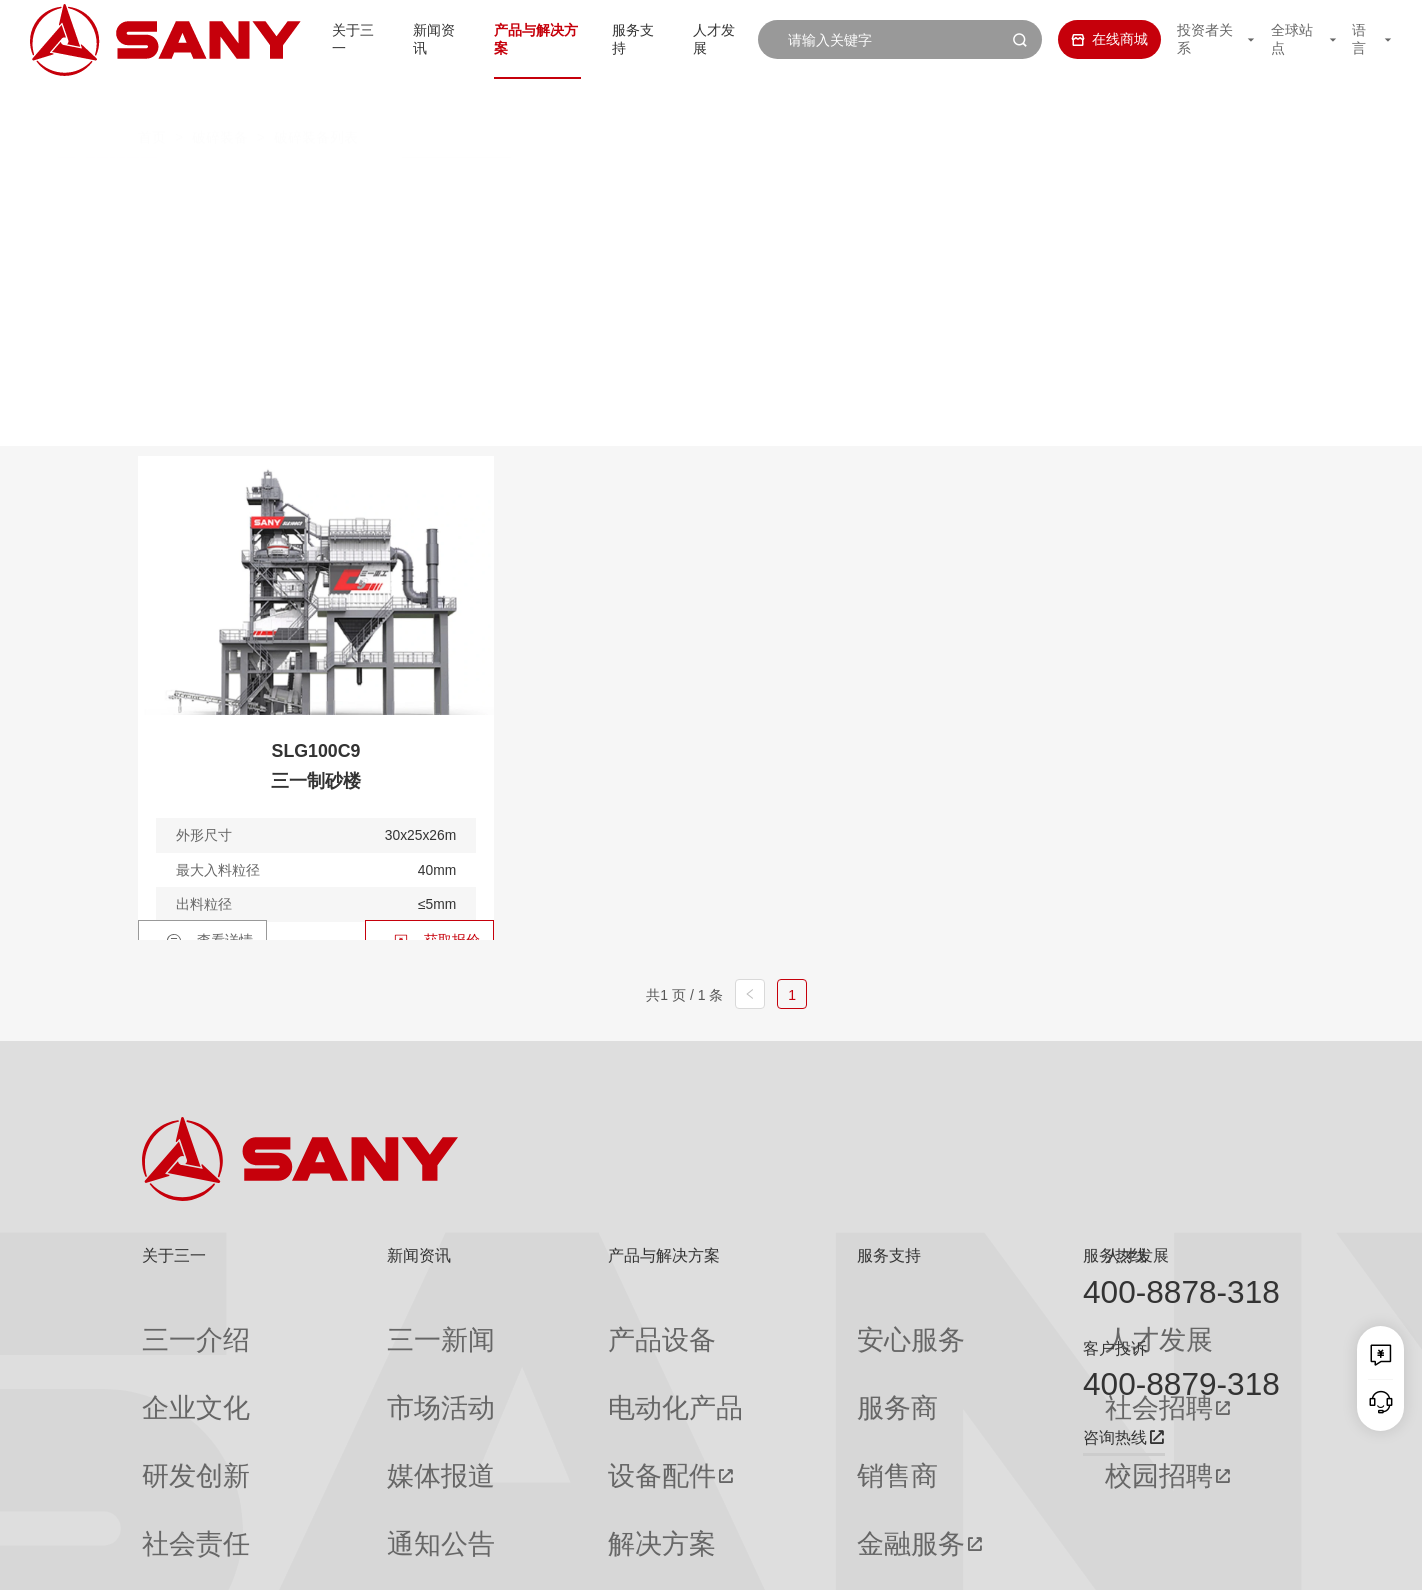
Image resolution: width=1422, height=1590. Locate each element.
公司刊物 (170, 1500)
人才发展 (705, 39)
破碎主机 (1090, 182)
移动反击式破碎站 (444, 182)
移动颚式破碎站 (621, 182)
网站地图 (985, 1560)
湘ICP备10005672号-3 (391, 1560)
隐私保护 (1114, 1560)
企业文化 (170, 1358)
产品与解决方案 (509, 39)
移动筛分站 (960, 182)
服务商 (746, 1358)
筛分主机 (340, 221)
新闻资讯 (400, 39)
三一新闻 (350, 1323)
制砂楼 (454, 221)
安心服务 (753, 1323)
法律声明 (1179, 1560)
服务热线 (1115, 1255)
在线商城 (1087, 39)
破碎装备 (220, 98)
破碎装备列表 (316, 98)
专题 (336, 1500)
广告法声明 (1250, 1560)
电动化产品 (534, 1358)
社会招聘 (936, 1359)
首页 (152, 98)
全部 (324, 182)
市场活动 (350, 1358)
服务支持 (617, 39)
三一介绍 (170, 1323)
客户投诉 (1115, 1348)
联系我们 (1050, 1560)
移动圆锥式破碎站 (799, 182)
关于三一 (312, 39)
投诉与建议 (760, 1501)
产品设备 (527, 1323)
